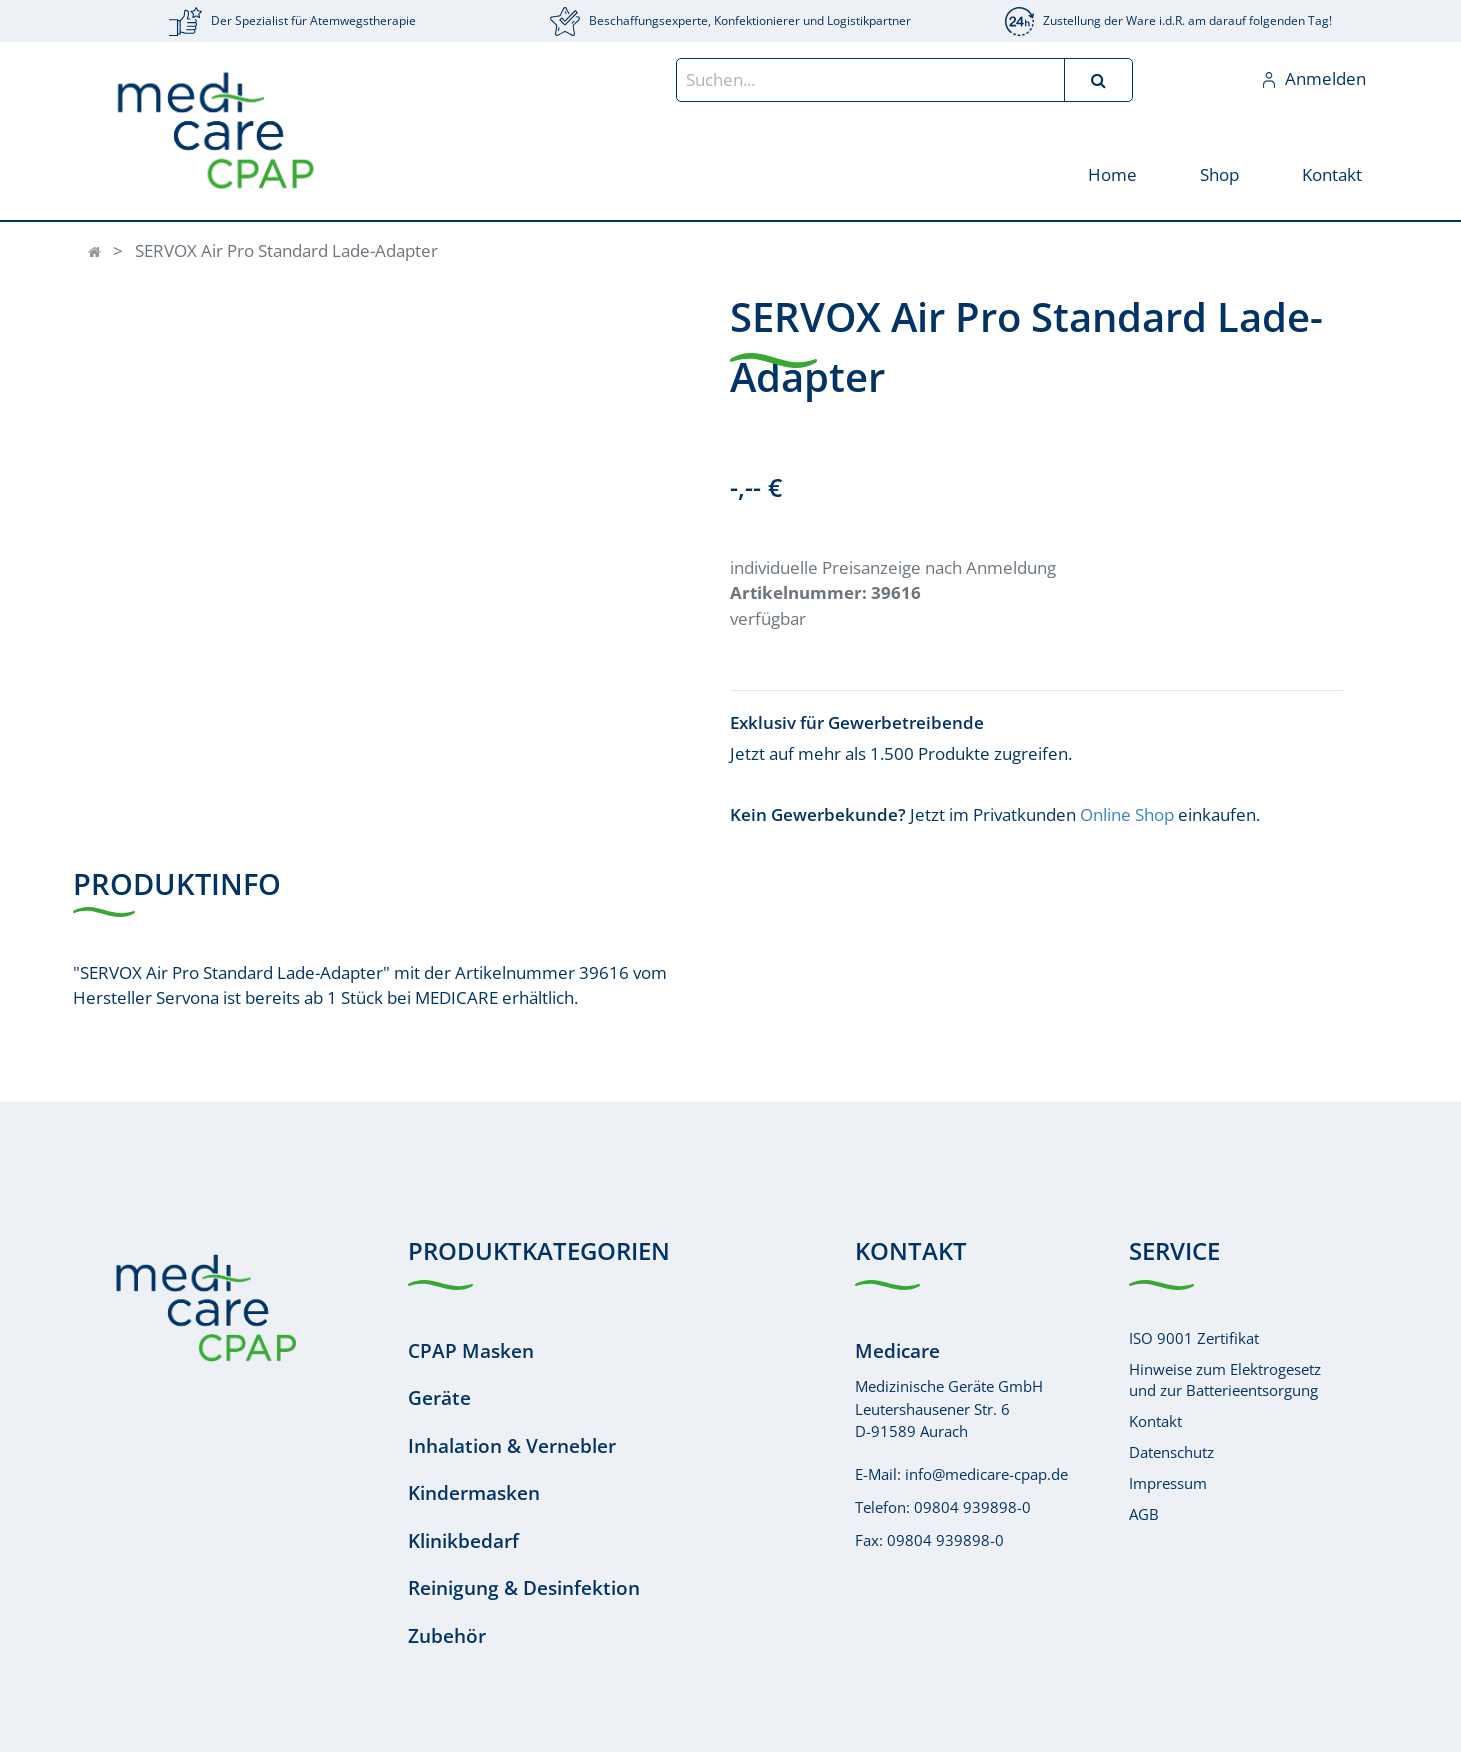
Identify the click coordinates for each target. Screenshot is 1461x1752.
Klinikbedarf (463, 1541)
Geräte (439, 1398)
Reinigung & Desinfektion (524, 1588)
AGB (1144, 1514)
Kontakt (1155, 1421)
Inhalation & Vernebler (512, 1446)
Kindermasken (474, 1493)
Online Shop (1127, 814)
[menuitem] (1111, 173)
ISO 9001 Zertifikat (1194, 1338)
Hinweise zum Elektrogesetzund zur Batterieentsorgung (1225, 1379)
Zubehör (447, 1636)
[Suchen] (1098, 80)
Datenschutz (1171, 1452)
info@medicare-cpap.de (986, 1474)
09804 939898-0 (972, 1507)
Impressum (1168, 1483)
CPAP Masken (471, 1351)
